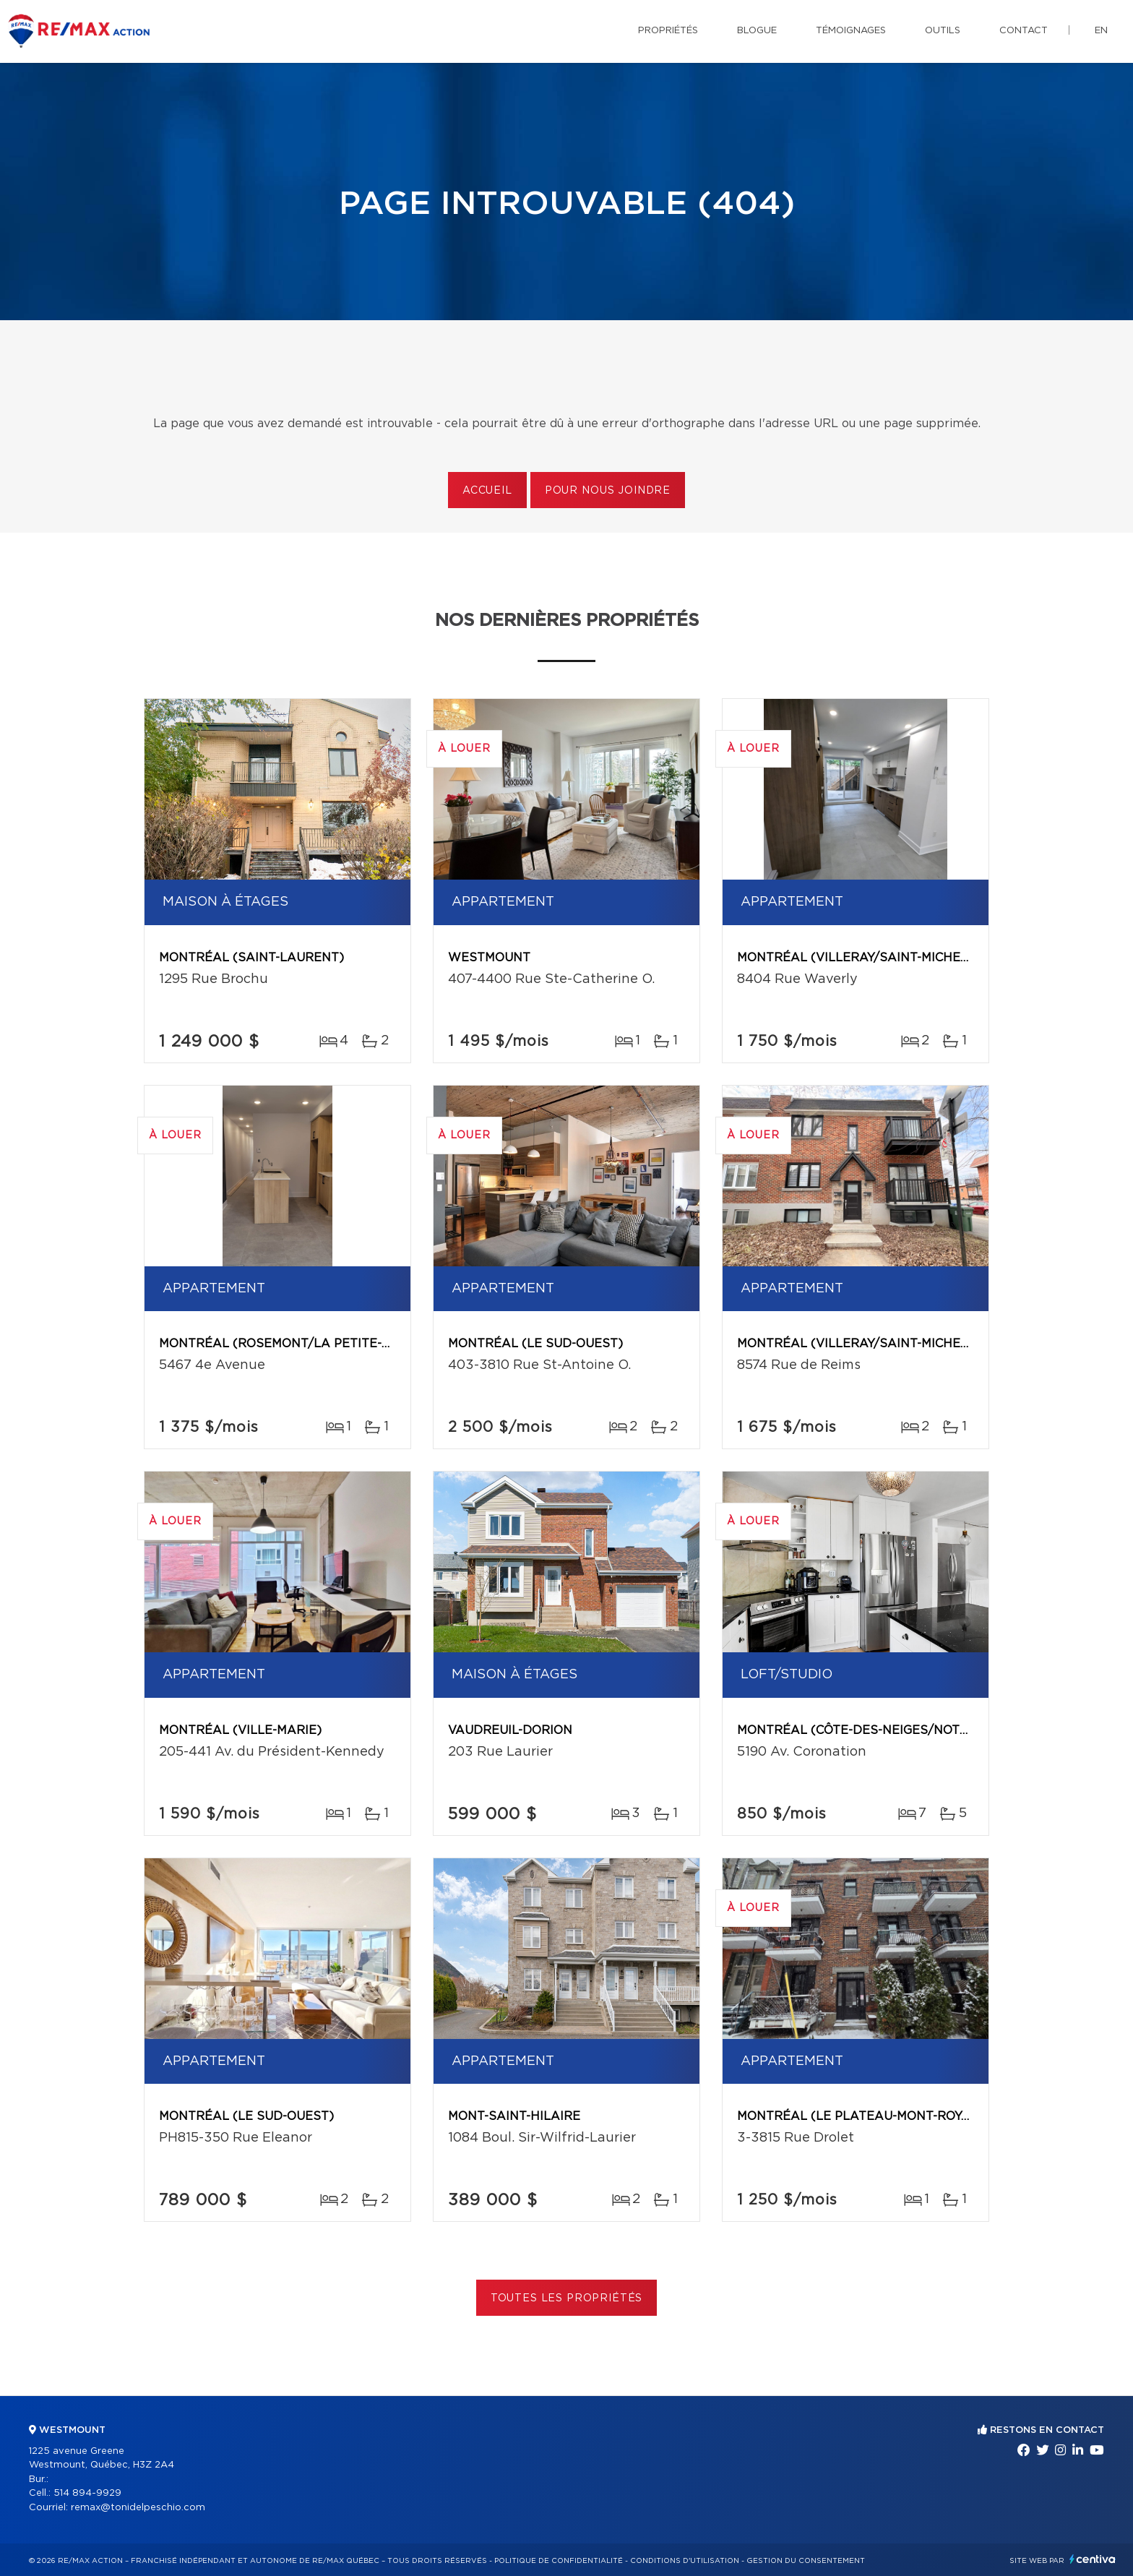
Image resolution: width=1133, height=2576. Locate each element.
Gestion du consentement (805, 2560)
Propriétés (668, 30)
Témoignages (851, 30)
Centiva (1092, 2559)
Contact (1023, 30)
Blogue (757, 30)
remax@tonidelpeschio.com (138, 2507)
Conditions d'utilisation (684, 2560)
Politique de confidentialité (558, 2560)
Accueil (487, 491)
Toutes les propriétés (567, 2298)
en (1101, 30)
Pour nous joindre (608, 491)
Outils (942, 30)
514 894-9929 (87, 2493)
